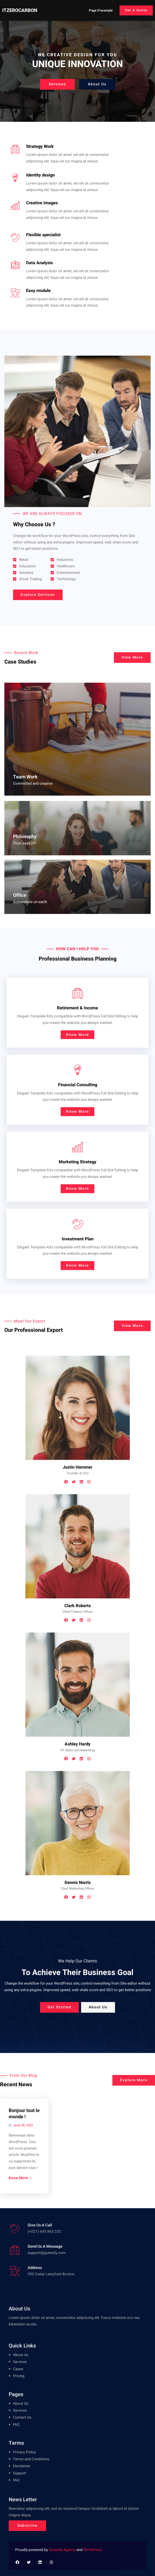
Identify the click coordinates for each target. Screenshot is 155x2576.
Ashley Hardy (77, 1870)
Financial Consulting (77, 1152)
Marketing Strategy (77, 1229)
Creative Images (42, 223)
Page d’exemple (101, 10)
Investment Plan (77, 1306)
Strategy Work (40, 148)
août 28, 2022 (23, 2216)
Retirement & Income (77, 1075)
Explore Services (38, 604)
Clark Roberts (77, 1731)
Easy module (38, 311)
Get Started (59, 2018)
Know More (77, 1101)
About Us (97, 85)
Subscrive (27, 2563)
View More (132, 667)
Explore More (133, 2090)
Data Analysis (39, 283)
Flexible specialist (43, 255)
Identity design (40, 195)
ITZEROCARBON (19, 10)
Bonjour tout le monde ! (24, 2204)
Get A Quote (136, 10)
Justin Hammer (77, 1593)
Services (57, 85)
